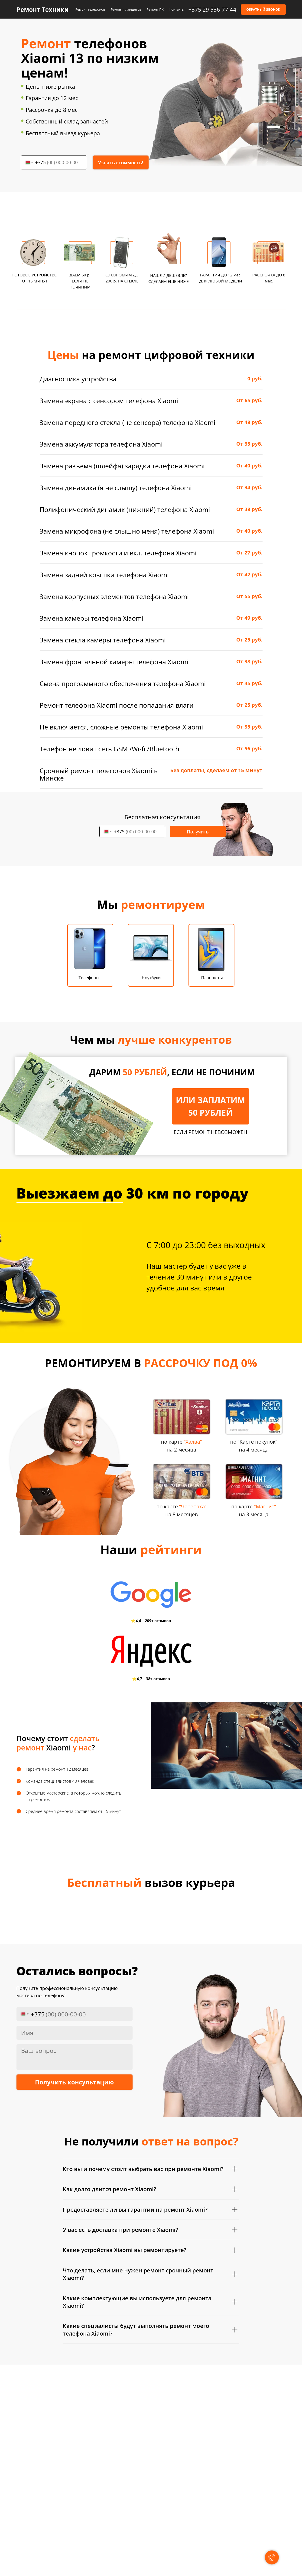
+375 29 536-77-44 (212, 9)
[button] (263, 9)
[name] (74, 2033)
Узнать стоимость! (120, 162)
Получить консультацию (74, 2082)
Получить (198, 832)
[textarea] (74, 2057)
